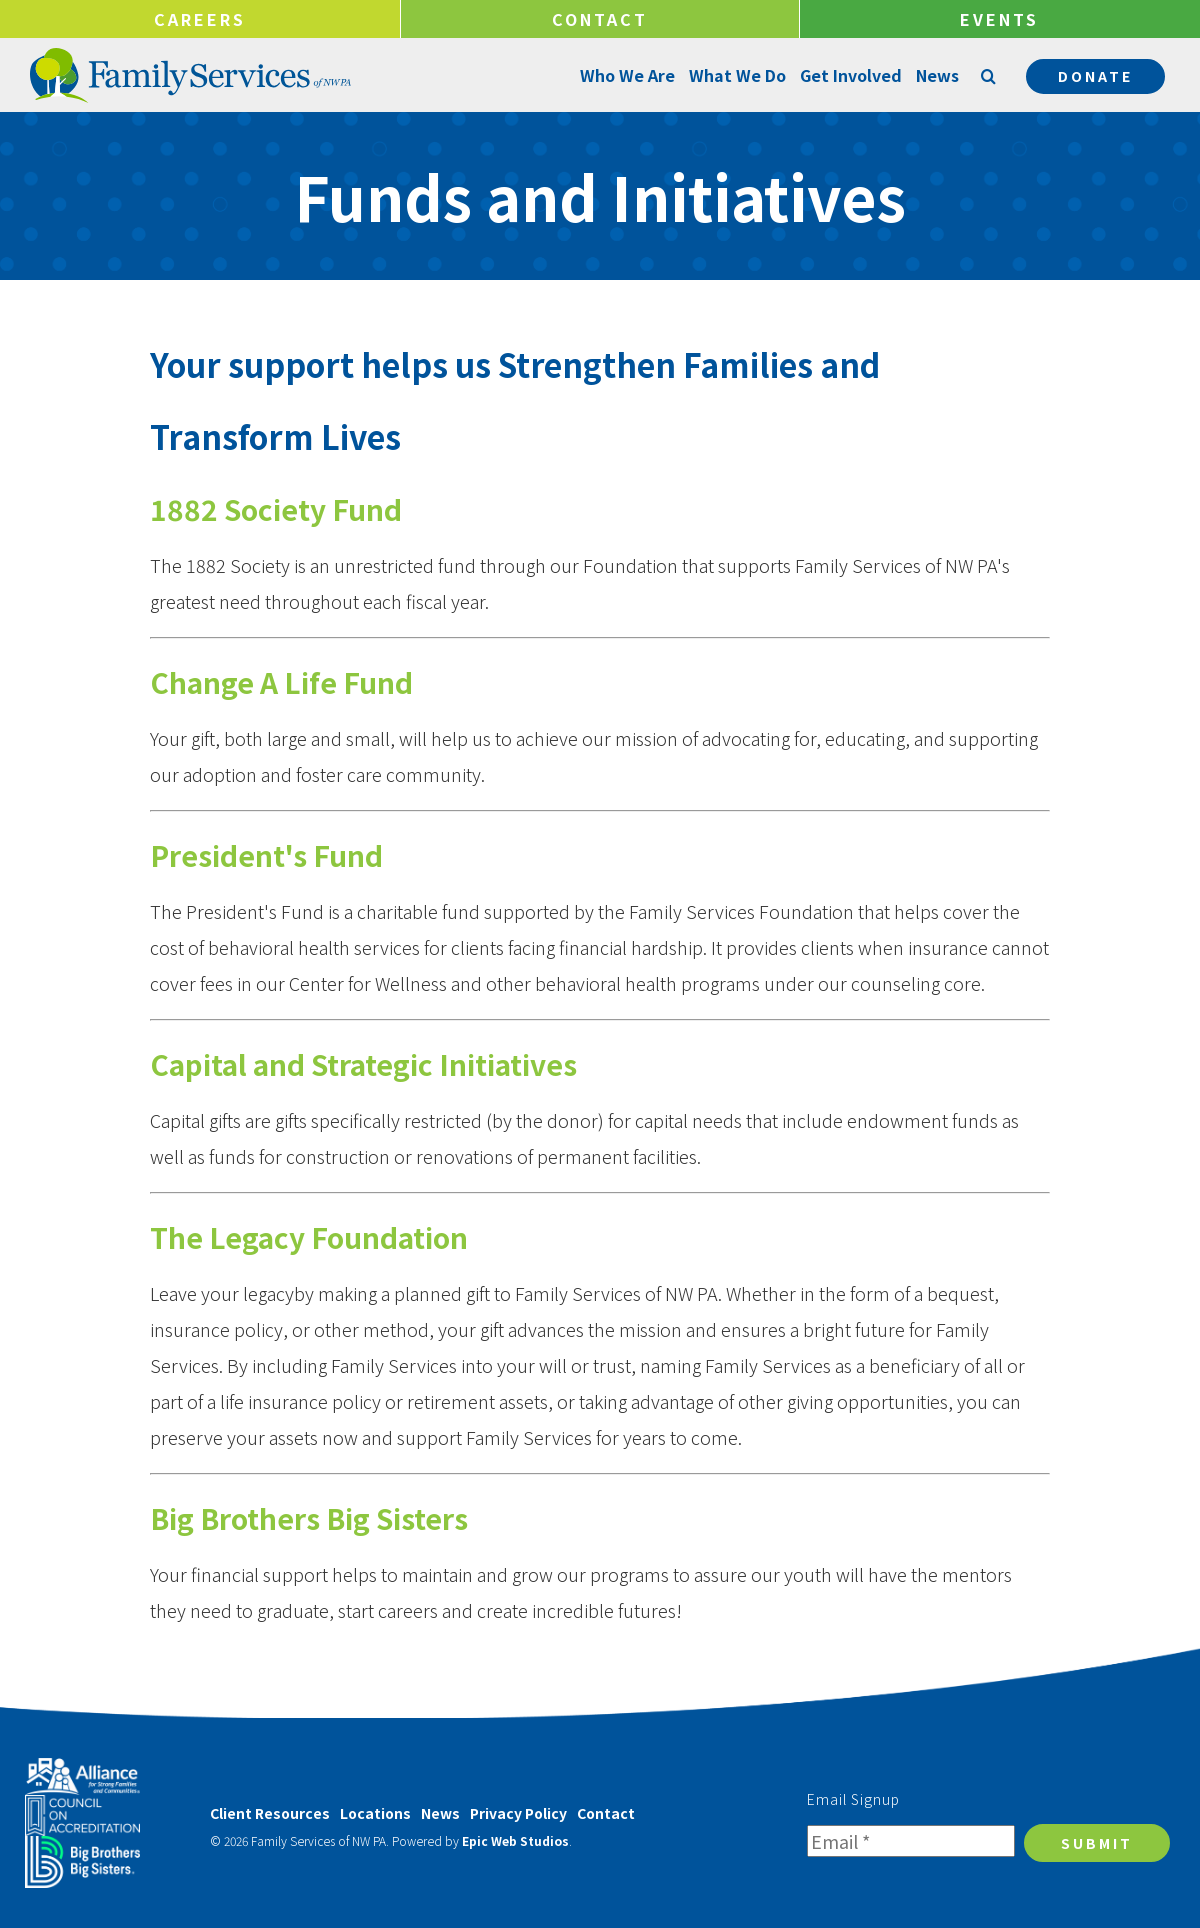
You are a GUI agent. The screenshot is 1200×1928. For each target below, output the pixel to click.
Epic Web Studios (515, 1840)
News (935, 75)
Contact (600, 19)
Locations (375, 1813)
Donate (1095, 76)
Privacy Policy (518, 1813)
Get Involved (849, 75)
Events (999, 19)
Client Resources (270, 1813)
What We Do (735, 75)
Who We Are (625, 75)
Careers (200, 19)
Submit (1097, 1843)
